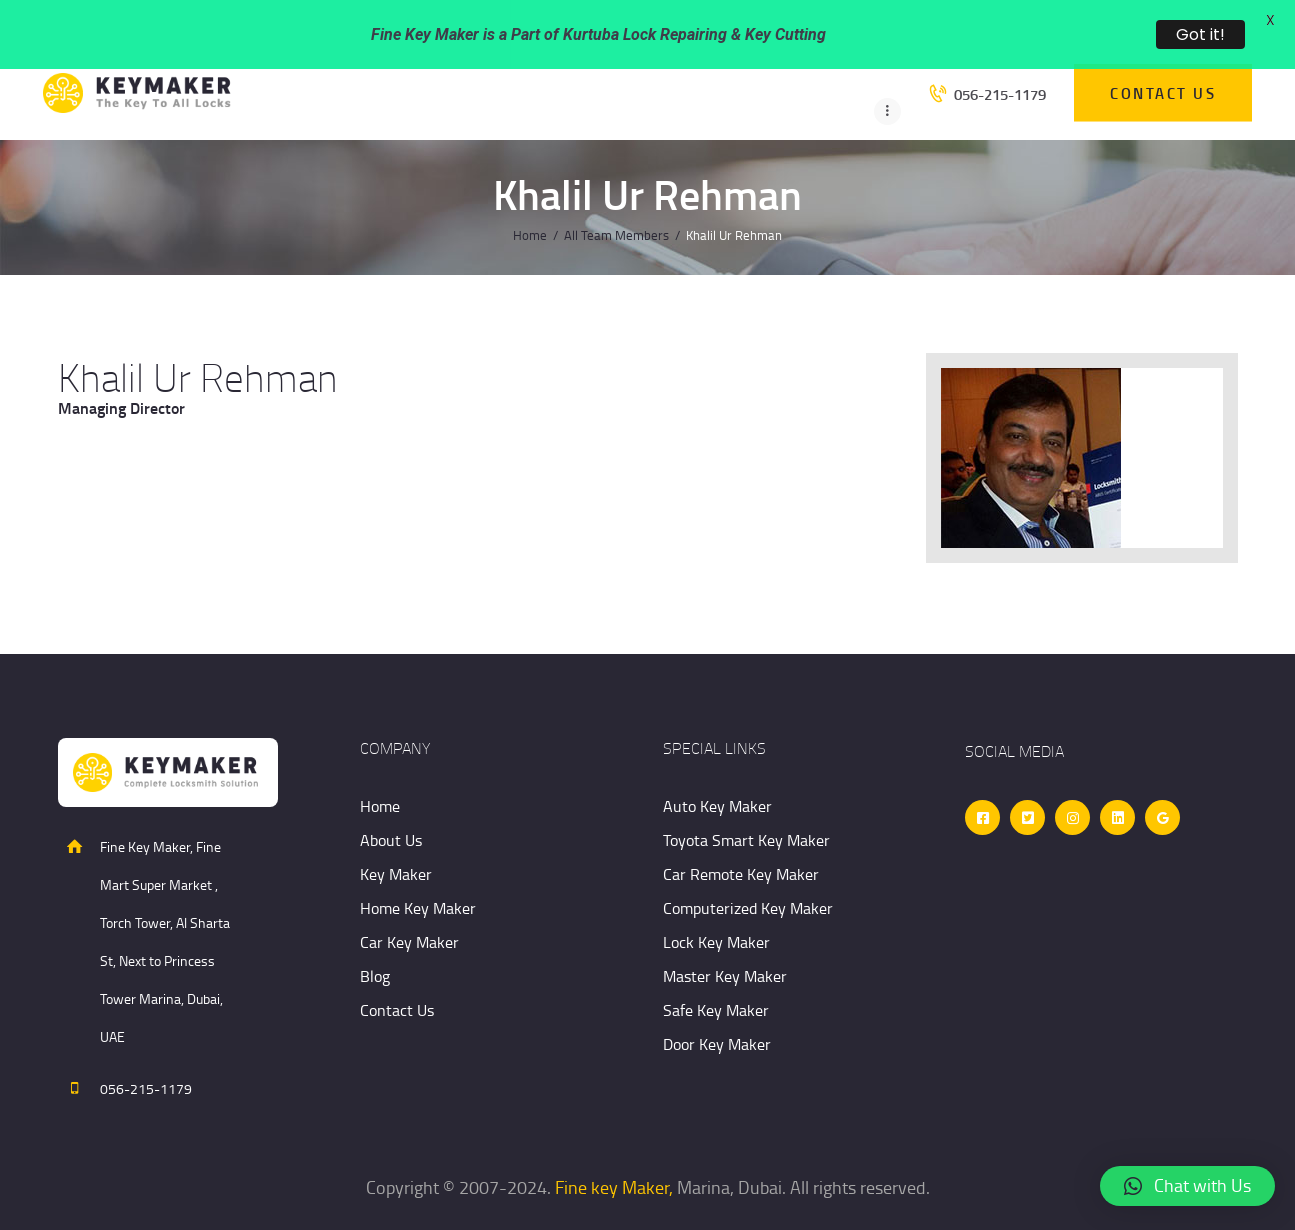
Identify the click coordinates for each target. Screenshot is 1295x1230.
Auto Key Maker (717, 768)
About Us (391, 802)
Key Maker (396, 836)
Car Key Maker (409, 904)
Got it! (1200, 34)
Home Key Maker (418, 870)
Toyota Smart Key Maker (746, 802)
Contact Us (397, 972)
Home (530, 197)
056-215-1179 (146, 1050)
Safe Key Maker (716, 972)
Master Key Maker (725, 938)
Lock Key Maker (716, 904)
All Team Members (616, 197)
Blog (375, 938)
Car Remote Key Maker (741, 836)
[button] (1187, 1186)
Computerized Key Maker (748, 870)
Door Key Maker (717, 1006)
